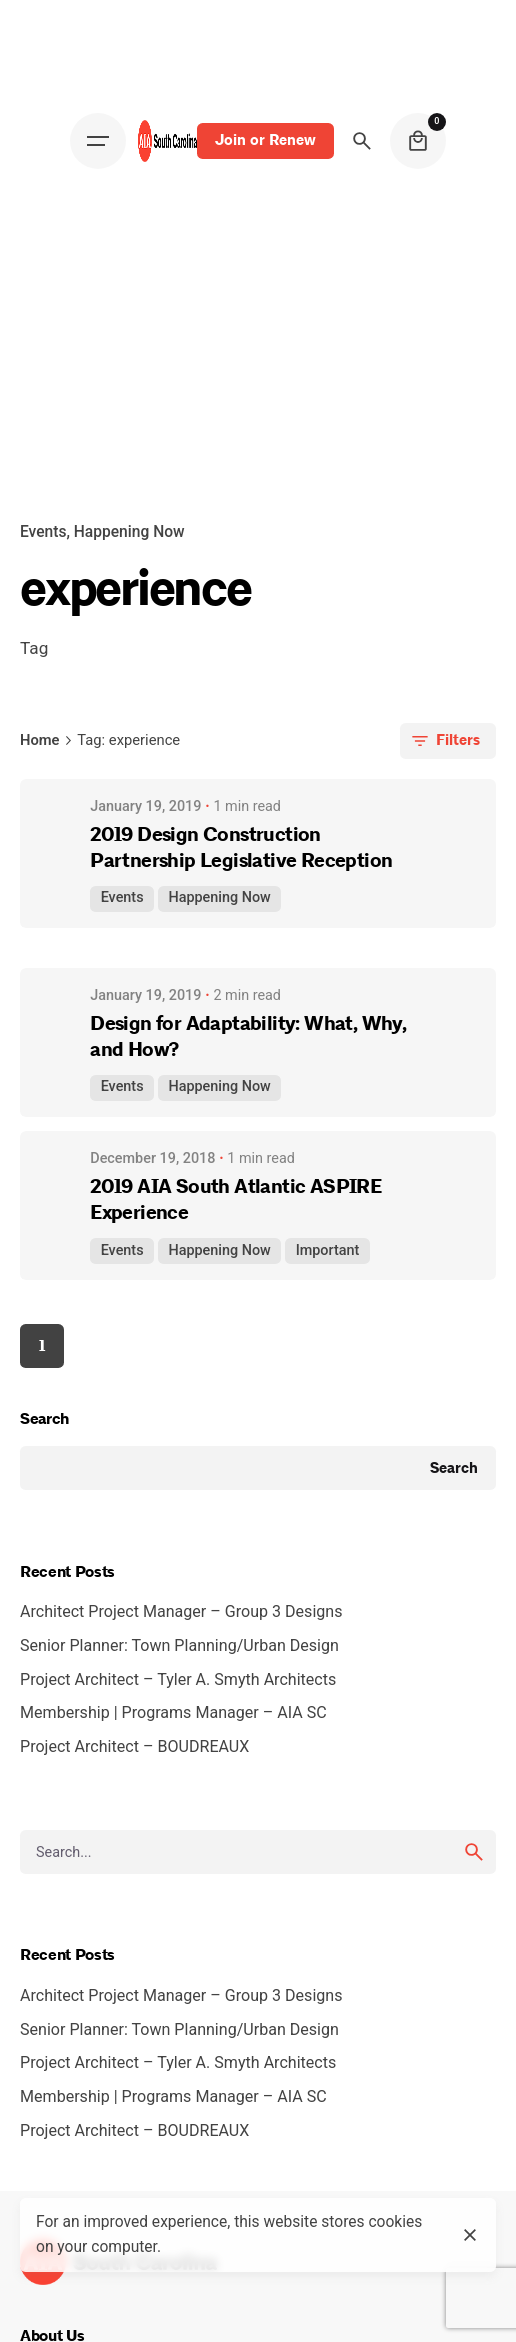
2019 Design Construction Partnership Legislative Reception (241, 847)
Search (44, 1419)
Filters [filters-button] (444, 741)
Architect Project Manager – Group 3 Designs (181, 1611)
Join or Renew (265, 140)
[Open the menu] (98, 141)
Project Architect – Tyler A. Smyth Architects (178, 1679)
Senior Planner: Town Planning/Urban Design (179, 1645)
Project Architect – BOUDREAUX (138, 1746)
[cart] (418, 141)
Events (43, 532)
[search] (474, 1852)
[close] (470, 2235)
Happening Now (129, 532)
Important (328, 1250)
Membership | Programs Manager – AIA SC (177, 1712)
